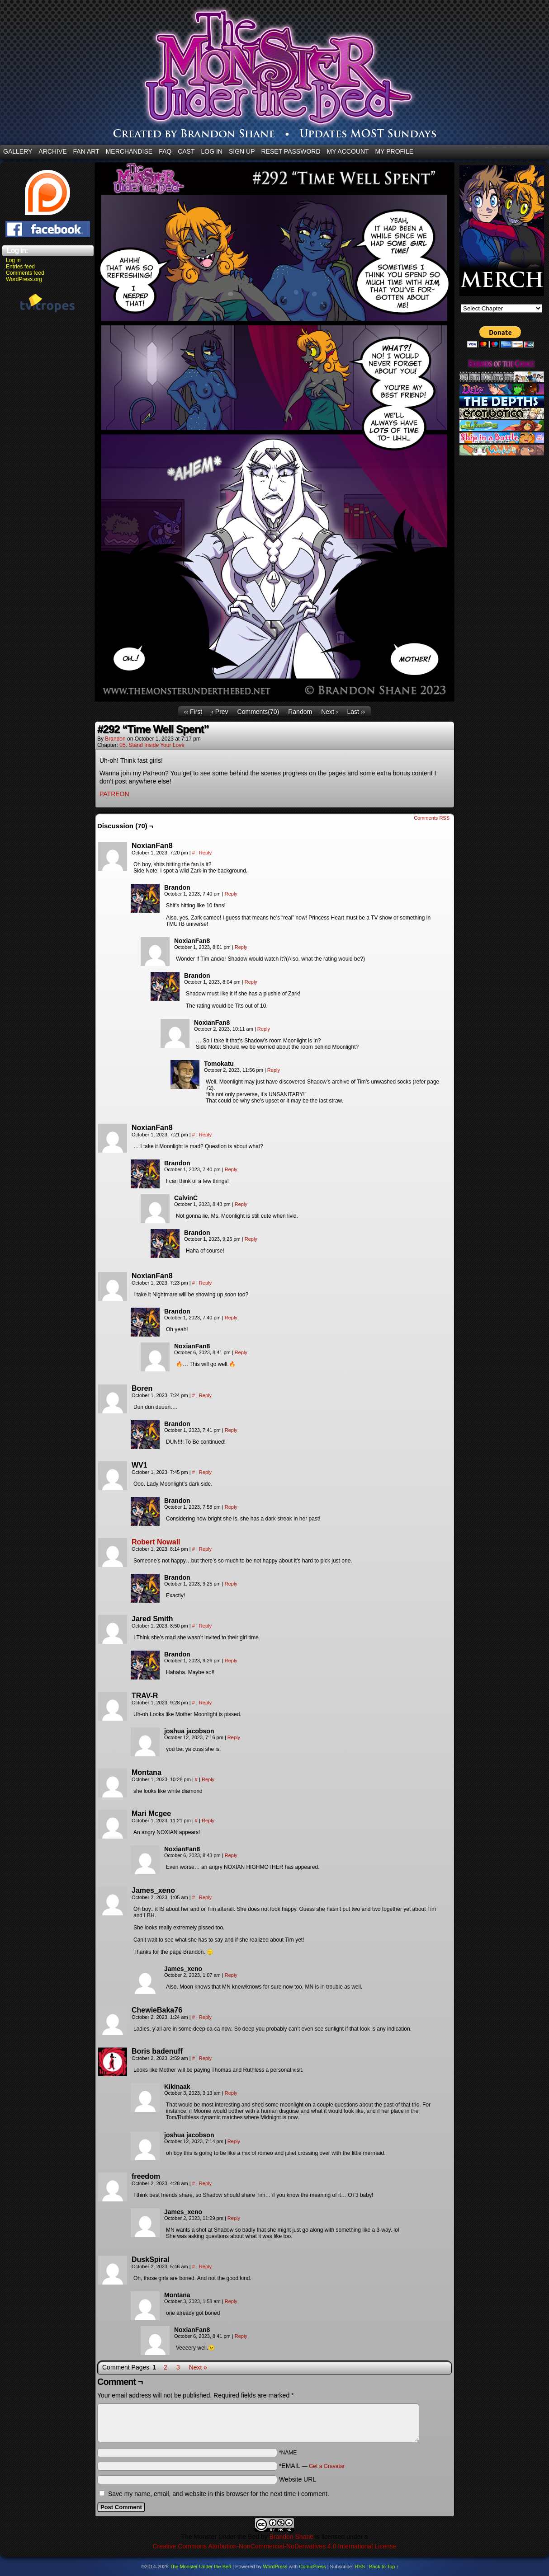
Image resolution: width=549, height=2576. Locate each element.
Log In (211, 151)
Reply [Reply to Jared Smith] (205, 1625)
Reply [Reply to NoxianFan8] (205, 852)
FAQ (165, 151)
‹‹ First (193, 711)
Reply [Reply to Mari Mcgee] (208, 1820)
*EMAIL (312, 2465)
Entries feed (20, 266)
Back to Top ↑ (384, 2566)
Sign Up (242, 151)
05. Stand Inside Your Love (151, 745)
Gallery (17, 151)
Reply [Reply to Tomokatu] (273, 1070)
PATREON (114, 794)
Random (300, 711)
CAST (186, 151)
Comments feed (25, 273)
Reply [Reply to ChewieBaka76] (205, 2017)
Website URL (297, 2479)
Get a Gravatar (327, 2466)
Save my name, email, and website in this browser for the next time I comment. (218, 2493)
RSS (360, 2566)
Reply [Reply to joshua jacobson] (233, 1737)
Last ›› (356, 711)
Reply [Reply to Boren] (205, 1395)
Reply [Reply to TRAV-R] (205, 1702)
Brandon (115, 739)
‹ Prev (219, 711)
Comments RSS (432, 818)
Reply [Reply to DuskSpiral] (205, 2266)
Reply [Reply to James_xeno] (205, 1897)
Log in (13, 260)
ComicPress (312, 2566)
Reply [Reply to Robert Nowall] (205, 1549)
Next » (198, 2367)
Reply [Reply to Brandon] (231, 893)
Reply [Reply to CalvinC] (241, 1204)
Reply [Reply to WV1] (205, 1472)
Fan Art (86, 151)
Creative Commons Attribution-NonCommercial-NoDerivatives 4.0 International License (274, 2546)
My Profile (394, 151)
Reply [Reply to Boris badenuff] (205, 2058)
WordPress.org (24, 279)
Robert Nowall (156, 1542)
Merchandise (129, 151)
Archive (52, 151)
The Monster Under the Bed (201, 2566)
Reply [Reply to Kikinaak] (231, 2093)
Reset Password (291, 151)
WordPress (275, 2566)
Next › (329, 711)
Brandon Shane (291, 2536)
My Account (348, 151)
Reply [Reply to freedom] (205, 2183)
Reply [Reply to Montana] (208, 1779)
